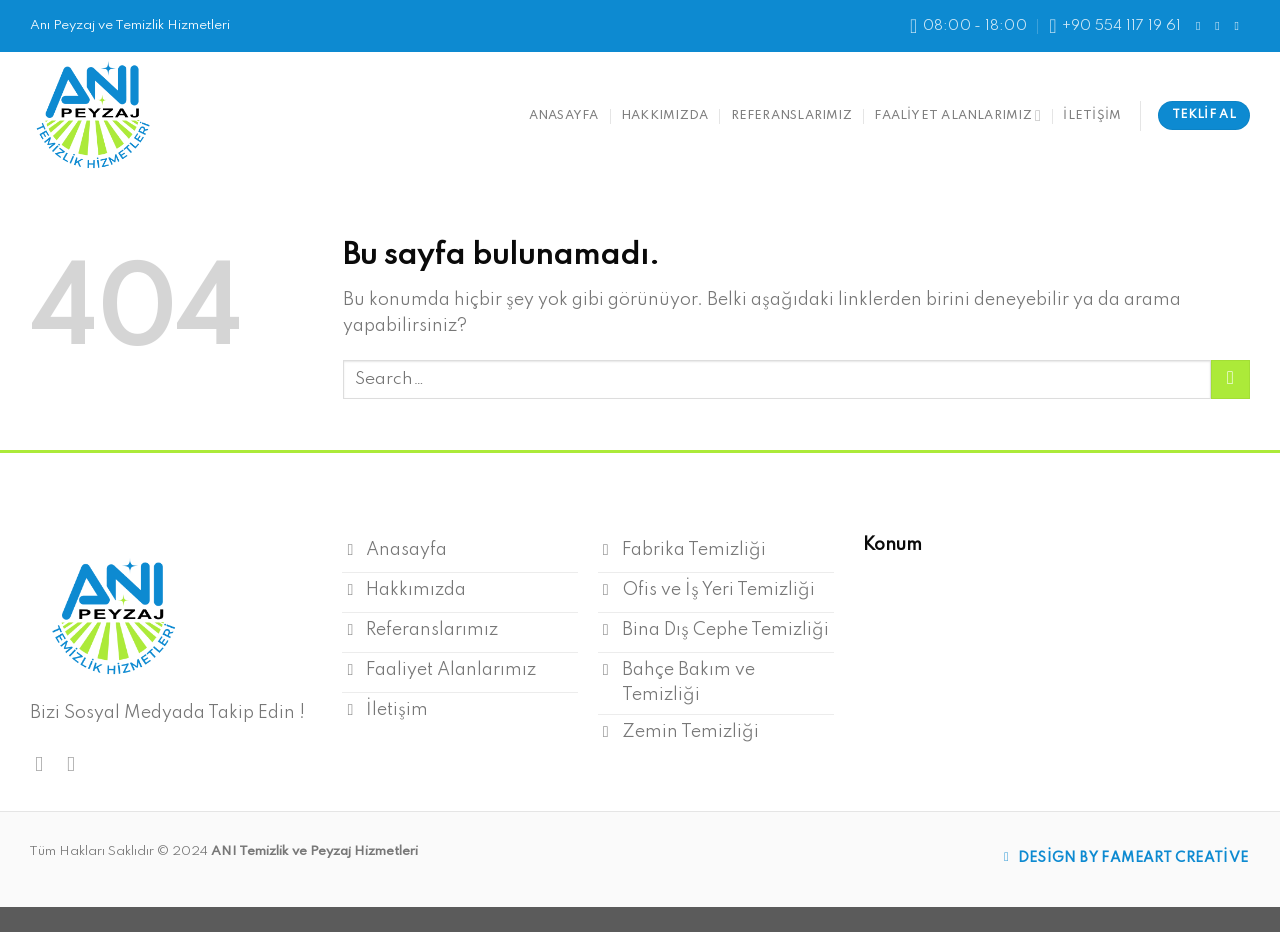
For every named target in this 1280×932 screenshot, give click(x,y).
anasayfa (564, 115)
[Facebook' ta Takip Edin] (1202, 26)
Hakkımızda (664, 115)
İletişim (1092, 115)
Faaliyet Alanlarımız (957, 115)
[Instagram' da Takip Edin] (1221, 26)
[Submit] (1230, 379)
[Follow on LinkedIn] (1240, 26)
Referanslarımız (791, 115)
